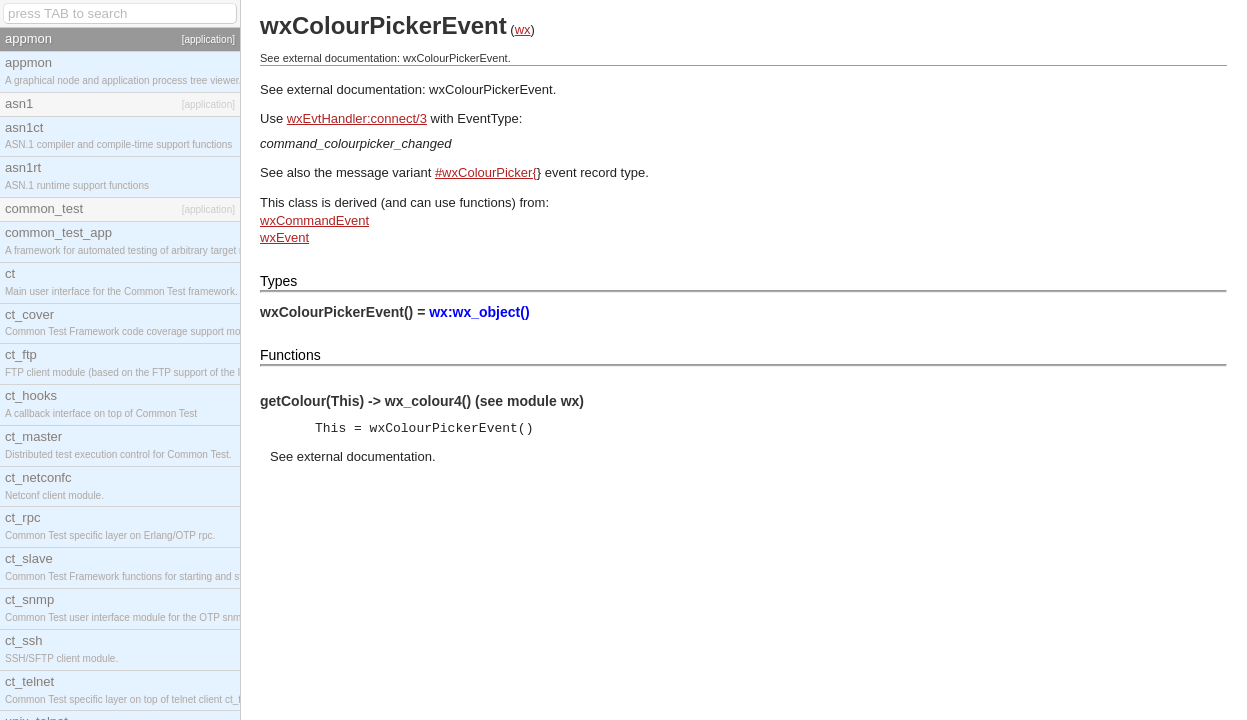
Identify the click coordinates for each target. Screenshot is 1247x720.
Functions (290, 355)
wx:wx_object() (479, 312)
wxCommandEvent (314, 220)
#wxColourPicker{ (486, 172)
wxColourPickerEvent (491, 89)
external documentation (364, 456)
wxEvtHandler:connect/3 (357, 118)
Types (278, 281)
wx (523, 29)
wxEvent (284, 237)
